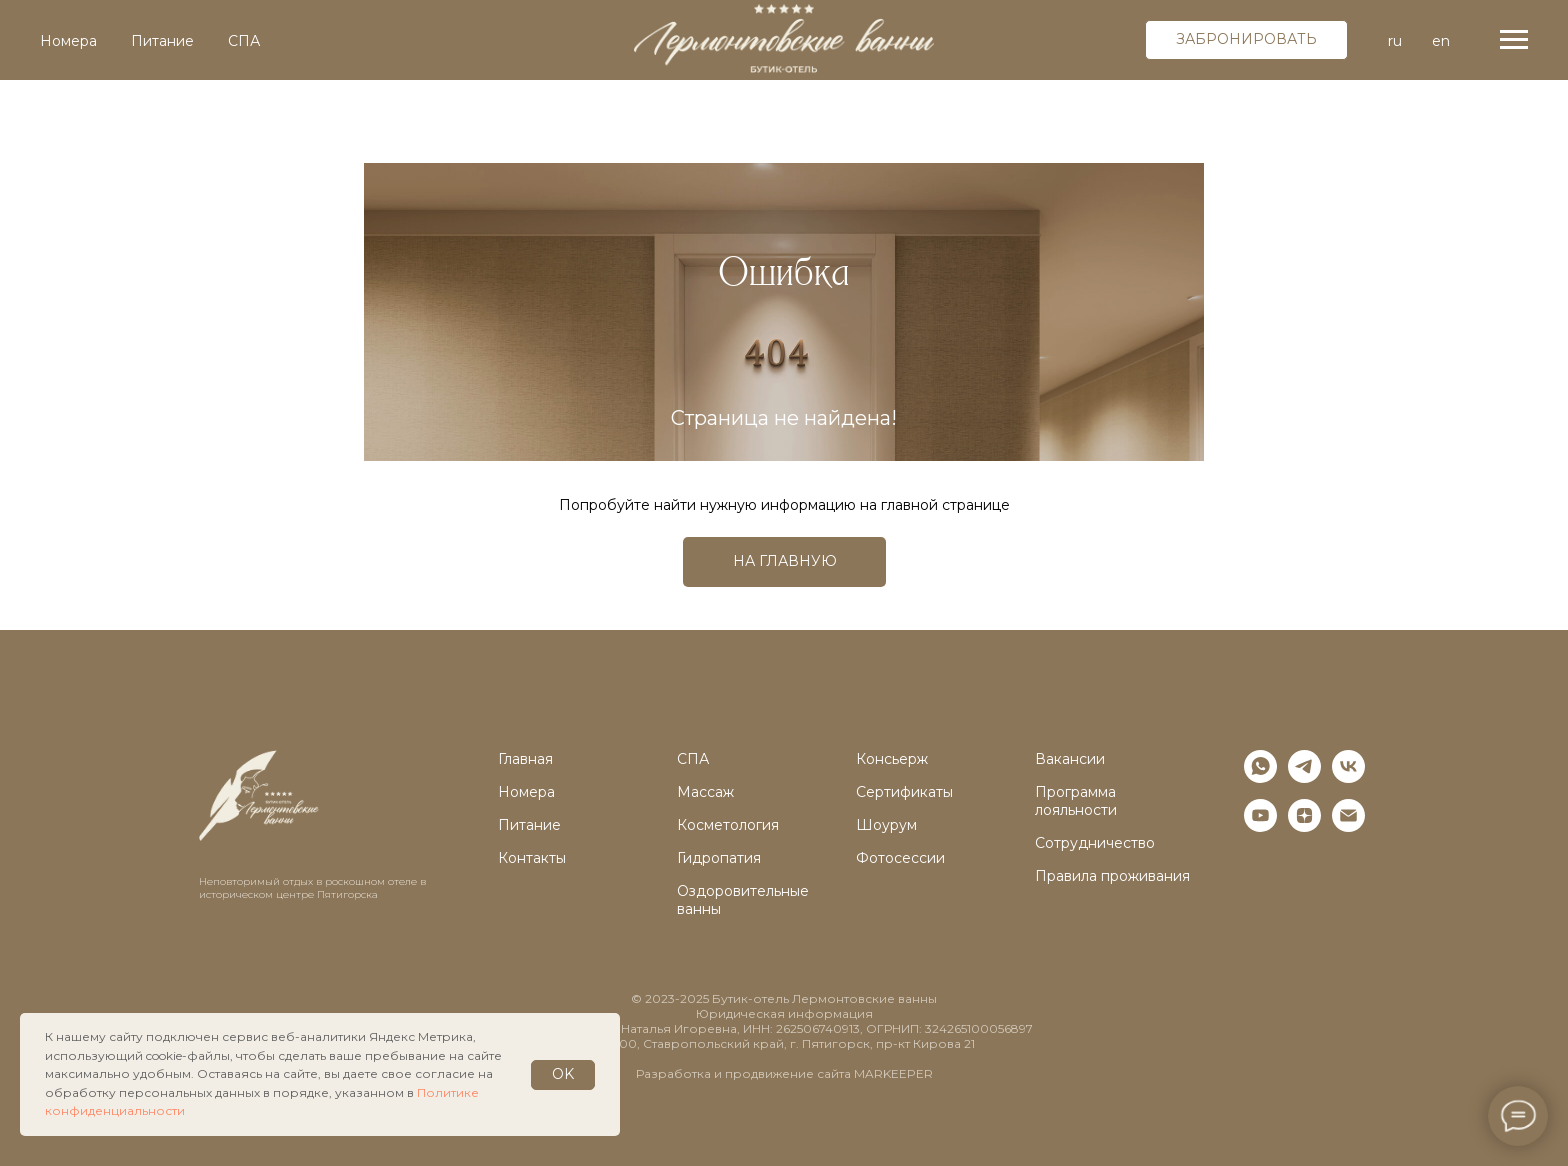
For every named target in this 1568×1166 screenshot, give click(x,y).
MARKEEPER (893, 1073)
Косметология (728, 825)
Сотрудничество (1095, 843)
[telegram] (1304, 777)
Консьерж (892, 759)
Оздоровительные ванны (743, 900)
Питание (162, 41)
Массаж (705, 792)
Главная (525, 759)
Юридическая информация (784, 1013)
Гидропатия (719, 858)
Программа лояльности (1076, 801)
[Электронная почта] (1348, 826)
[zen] (1304, 826)
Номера (68, 41)
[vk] (1348, 777)
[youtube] (1260, 826)
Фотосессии (900, 858)
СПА (244, 41)
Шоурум (886, 825)
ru (1395, 41)
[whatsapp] (1260, 777)
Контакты (532, 858)
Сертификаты (904, 792)
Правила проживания (1112, 876)
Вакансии (1070, 759)
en (1441, 41)
